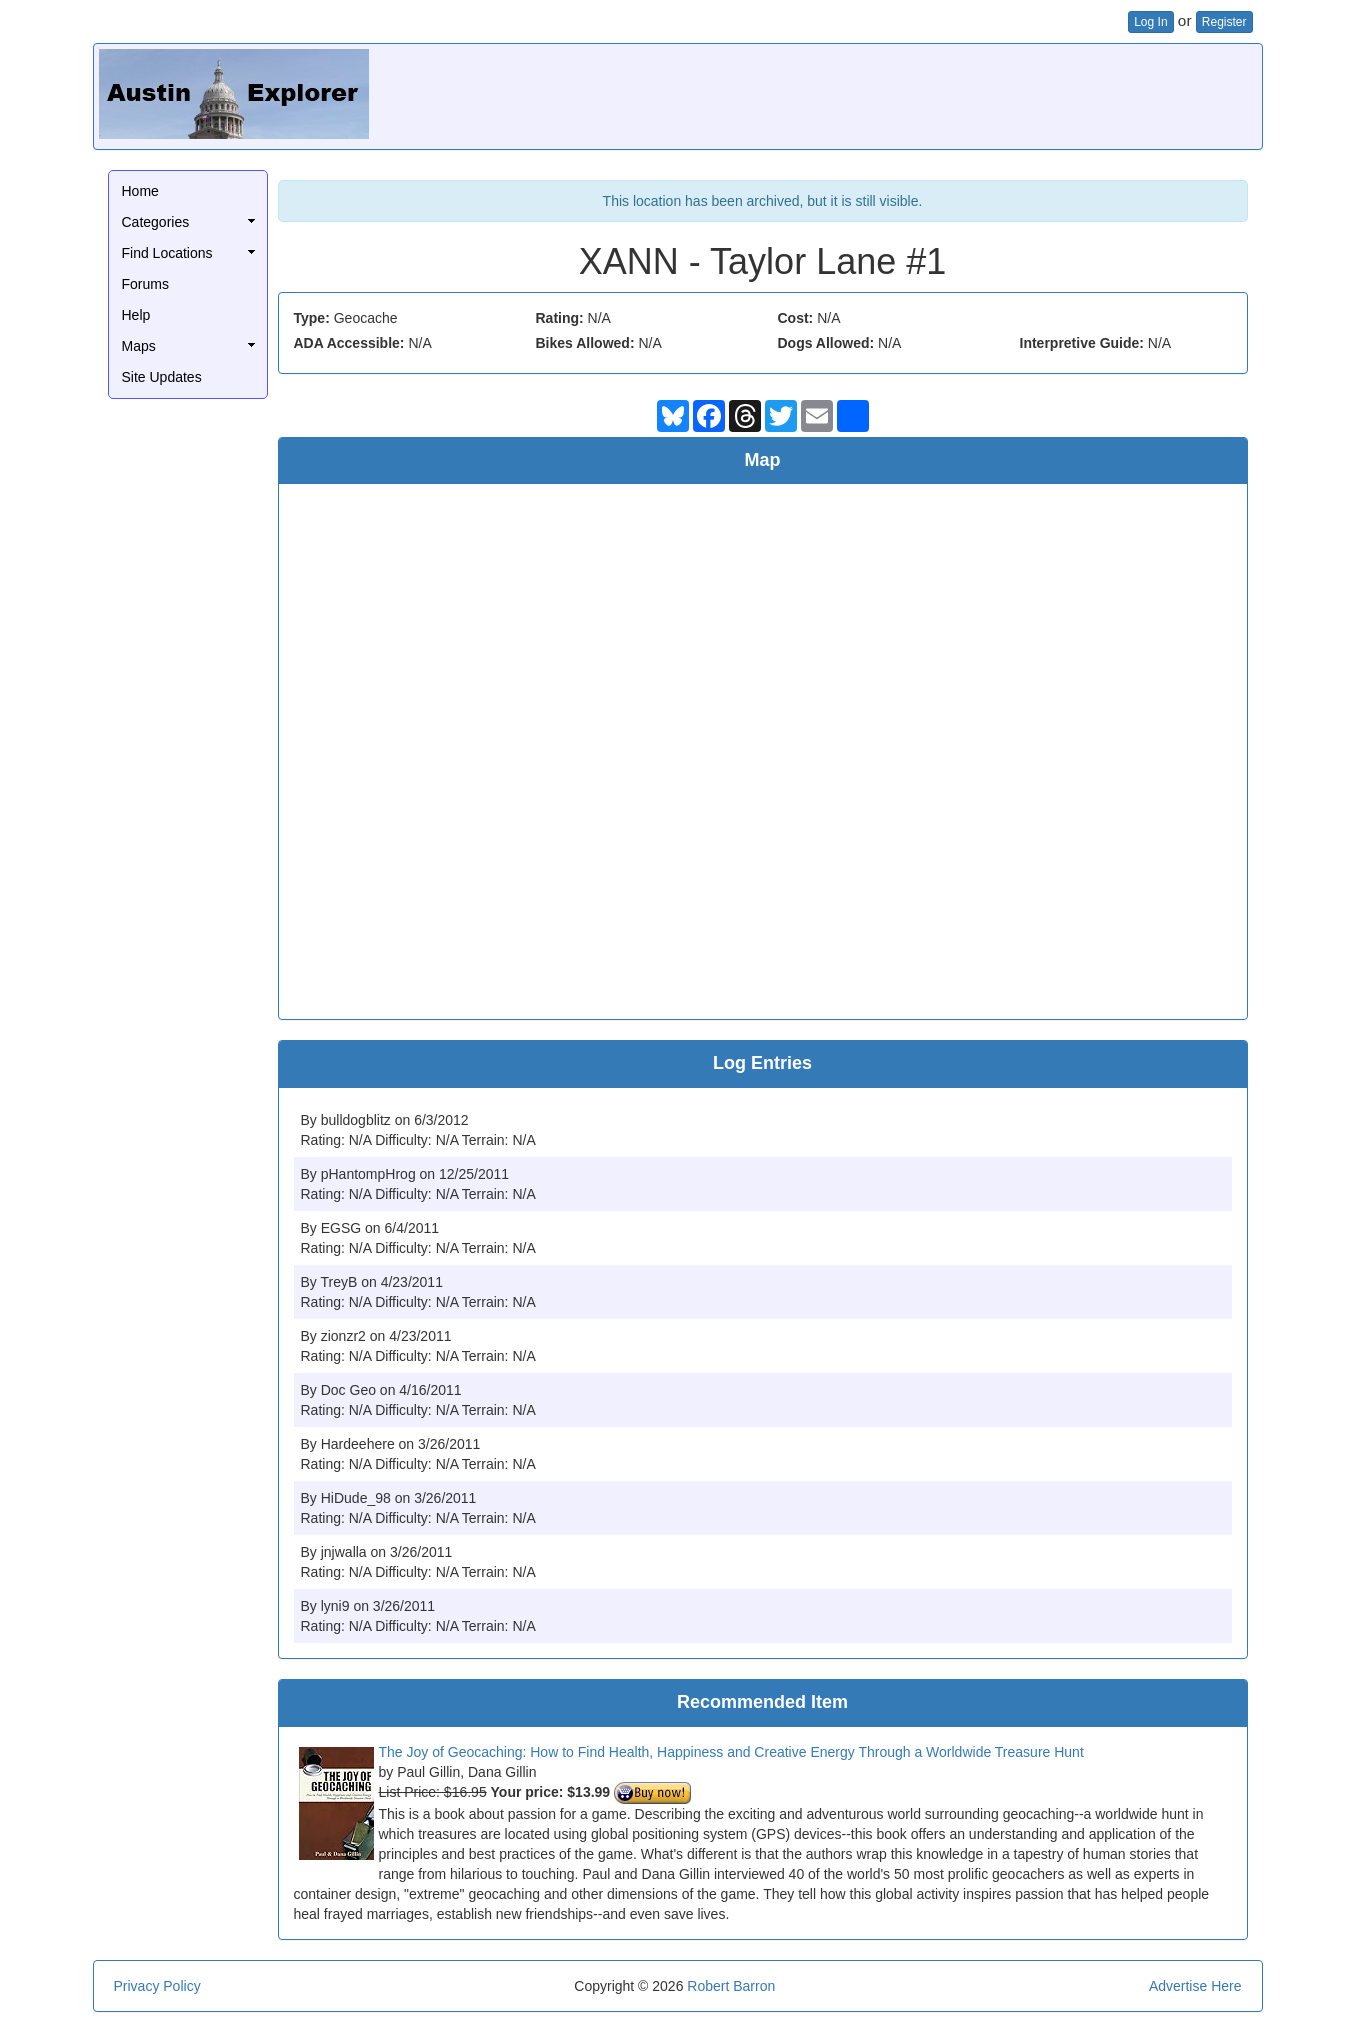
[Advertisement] (893, 94)
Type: (312, 318)
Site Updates (162, 377)
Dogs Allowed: (826, 343)
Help (136, 315)
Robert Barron (731, 1986)
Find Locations (167, 253)
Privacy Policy (157, 1986)
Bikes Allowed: (585, 343)
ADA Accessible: (349, 343)
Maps (139, 346)
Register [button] (1224, 22)
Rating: (560, 318)
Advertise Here (1195, 1986)
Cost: (796, 318)
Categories (156, 222)
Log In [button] (1150, 22)
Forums (145, 284)
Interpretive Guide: (1082, 343)
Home (140, 191)
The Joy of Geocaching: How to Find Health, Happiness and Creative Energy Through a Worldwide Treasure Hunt (731, 1752)
